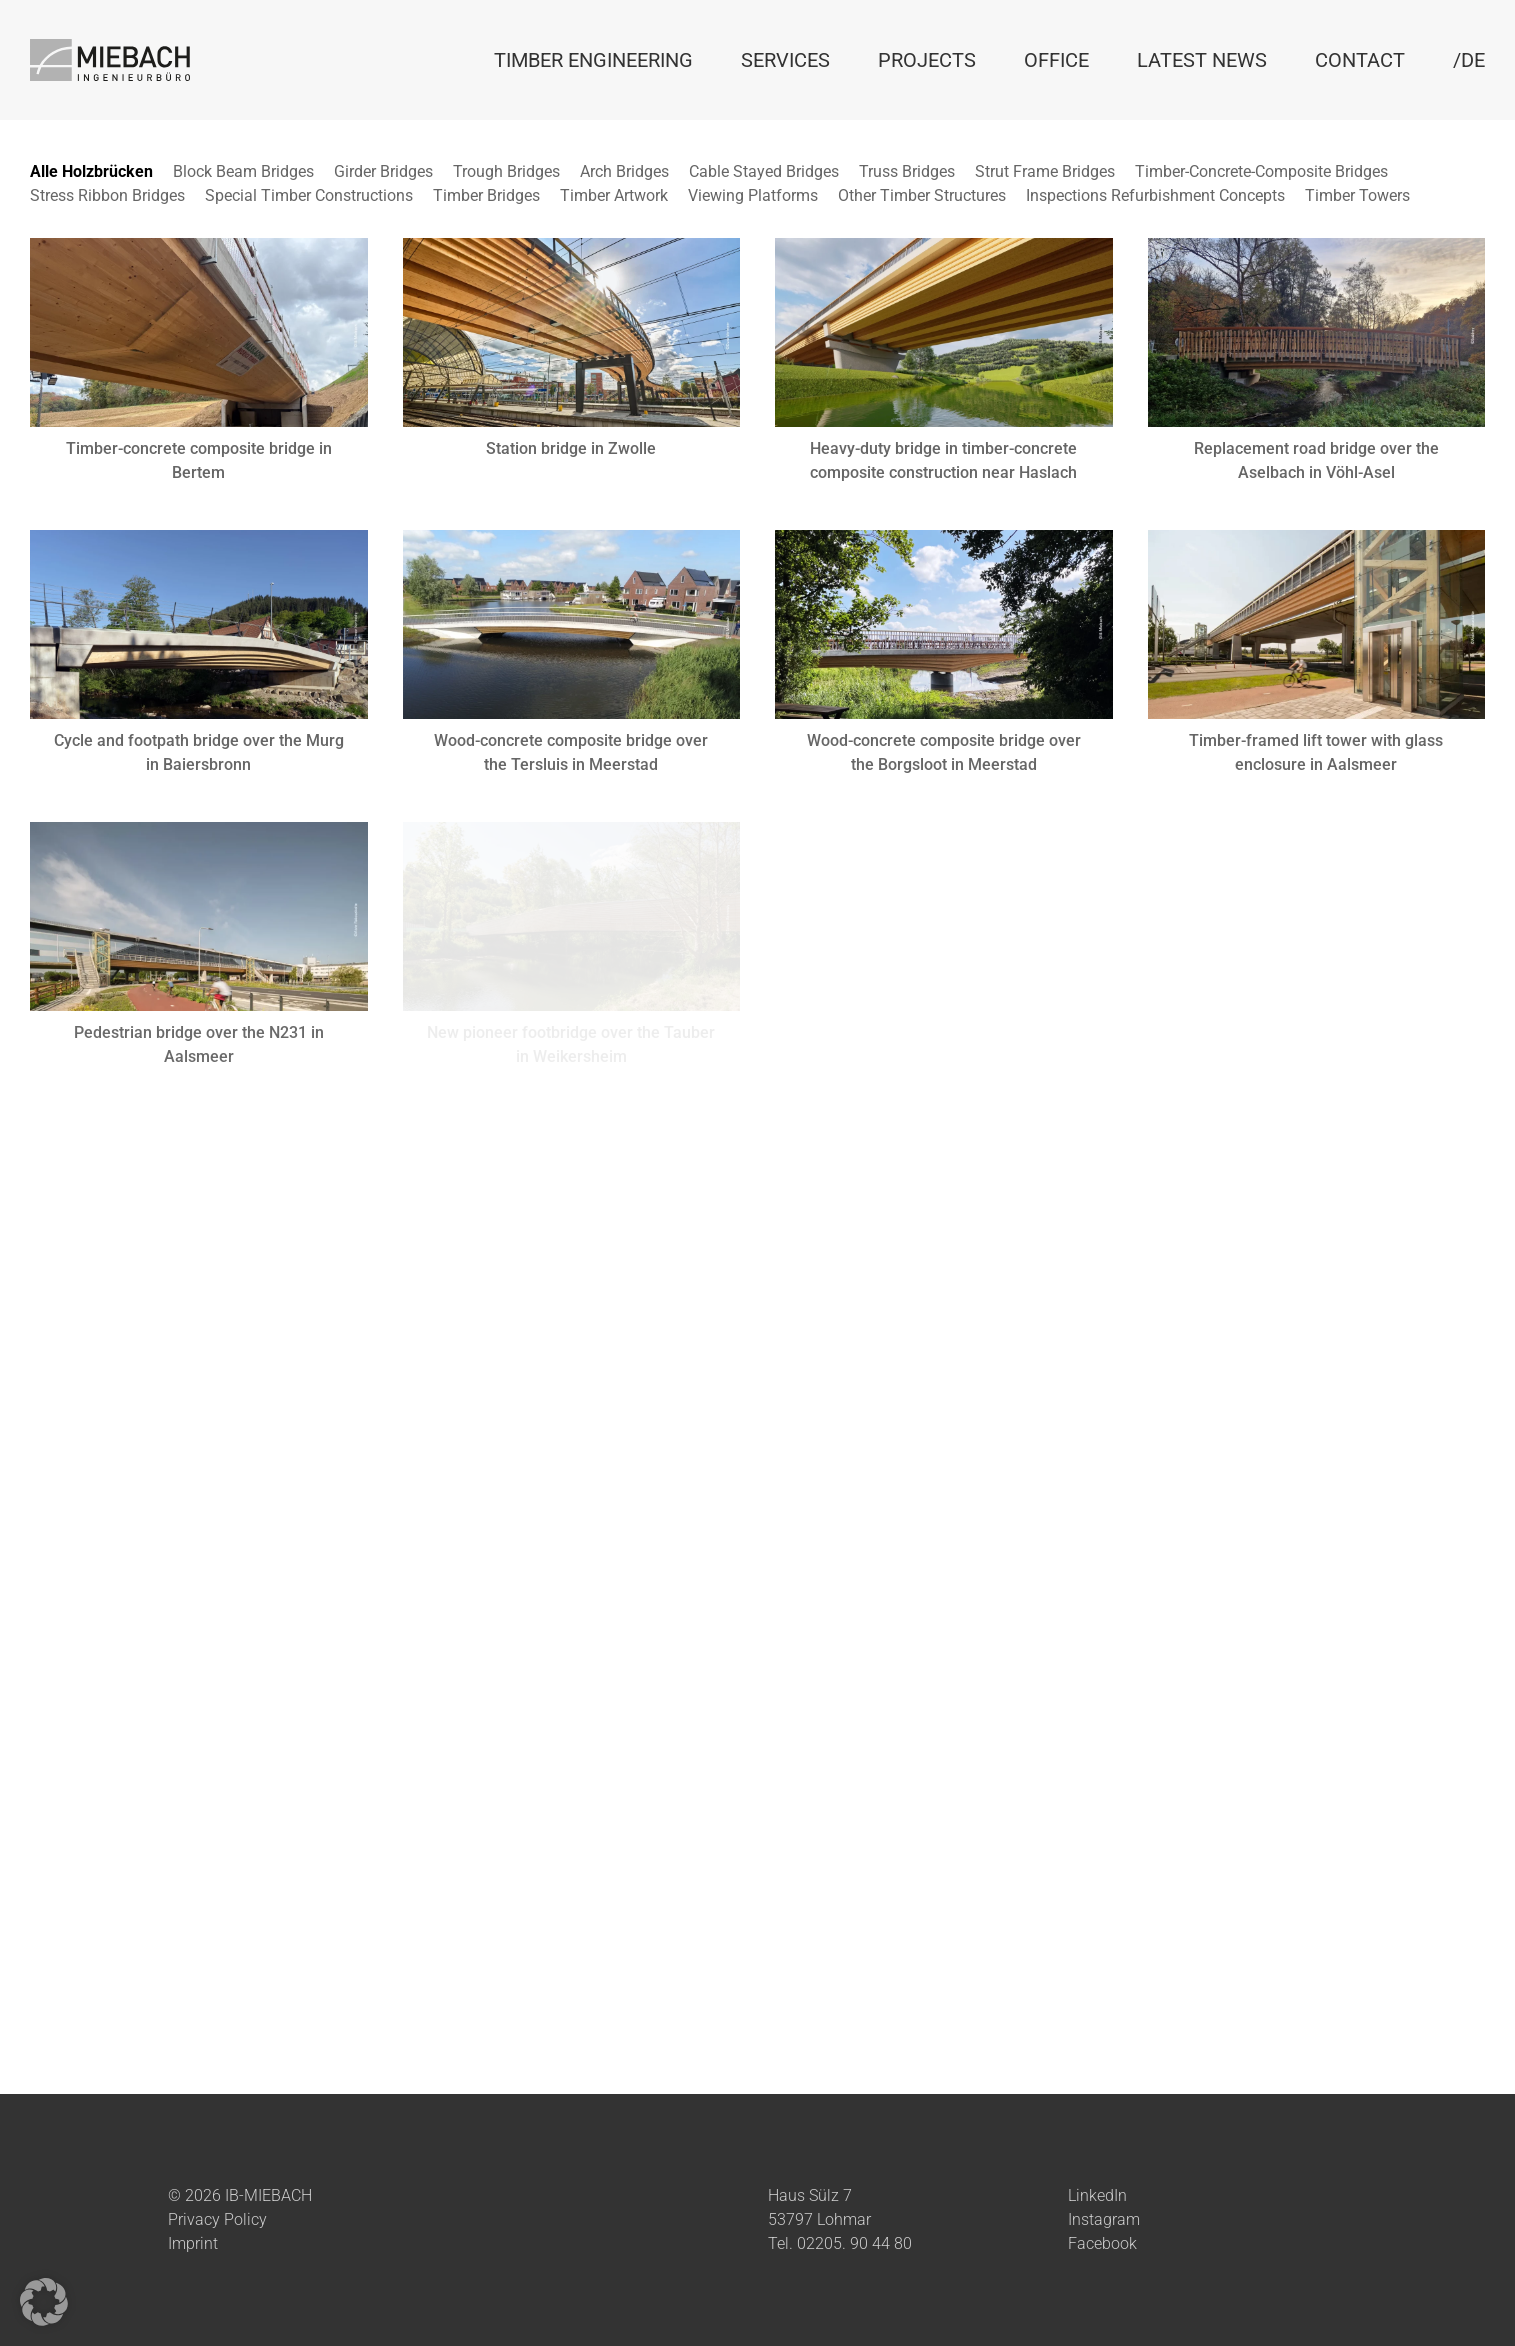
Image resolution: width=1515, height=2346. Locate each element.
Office (1056, 60)
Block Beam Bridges (243, 171)
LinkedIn (1097, 2195)
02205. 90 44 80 (854, 2243)
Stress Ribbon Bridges (107, 195)
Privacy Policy (217, 2219)
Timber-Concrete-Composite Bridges (1261, 171)
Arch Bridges (624, 171)
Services (785, 60)
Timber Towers (1357, 195)
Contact (1360, 60)
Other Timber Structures (922, 195)
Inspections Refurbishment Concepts (1155, 195)
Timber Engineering (593, 60)
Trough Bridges (506, 171)
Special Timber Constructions (309, 195)
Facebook (1102, 2243)
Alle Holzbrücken (91, 171)
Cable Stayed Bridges (764, 171)
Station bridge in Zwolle (571, 448)
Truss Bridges (907, 171)
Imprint (193, 2243)
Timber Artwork (614, 195)
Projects (927, 60)
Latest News (1202, 60)
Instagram (1104, 2219)
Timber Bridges (486, 195)
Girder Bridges (383, 171)
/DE (1469, 60)
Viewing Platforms (753, 195)
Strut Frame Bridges (1045, 171)
